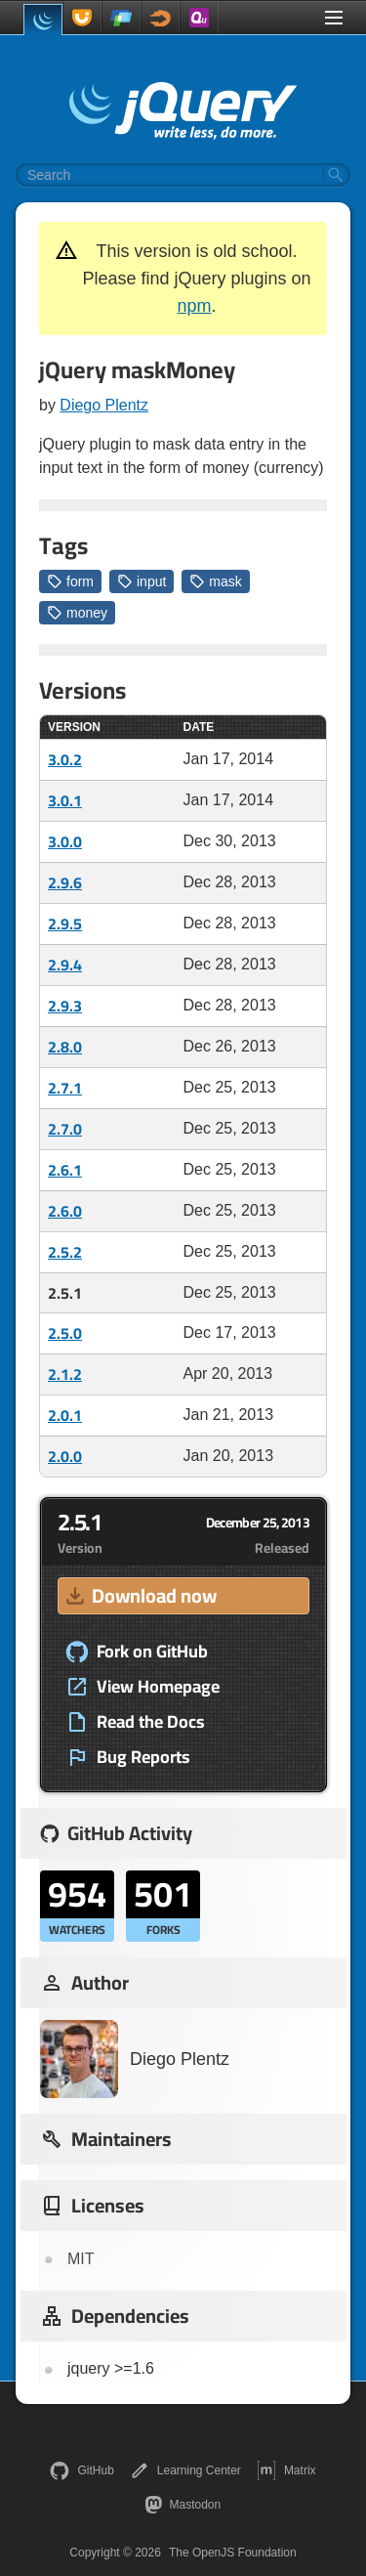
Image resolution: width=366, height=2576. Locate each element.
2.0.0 (65, 1456)
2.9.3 (65, 1005)
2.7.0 (65, 1128)
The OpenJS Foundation (233, 2552)
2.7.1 (65, 1087)
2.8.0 (65, 1046)
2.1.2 (65, 1374)
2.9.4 (65, 964)
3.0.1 (65, 800)
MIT (81, 2259)
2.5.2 (65, 1252)
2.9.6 (65, 882)
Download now (139, 1595)
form (70, 581)
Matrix (286, 2470)
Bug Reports (127, 1757)
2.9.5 (65, 923)
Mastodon (183, 2504)
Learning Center (185, 2470)
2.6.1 (65, 1169)
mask (215, 581)
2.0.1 (65, 1415)
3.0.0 (65, 841)
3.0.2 (65, 759)
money (77, 613)
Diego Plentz (104, 405)
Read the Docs (135, 1722)
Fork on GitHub (136, 1651)
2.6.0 (65, 1210)
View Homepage (142, 1686)
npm (194, 306)
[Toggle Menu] (334, 17)
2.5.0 (65, 1333)
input (141, 581)
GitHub (81, 2470)
